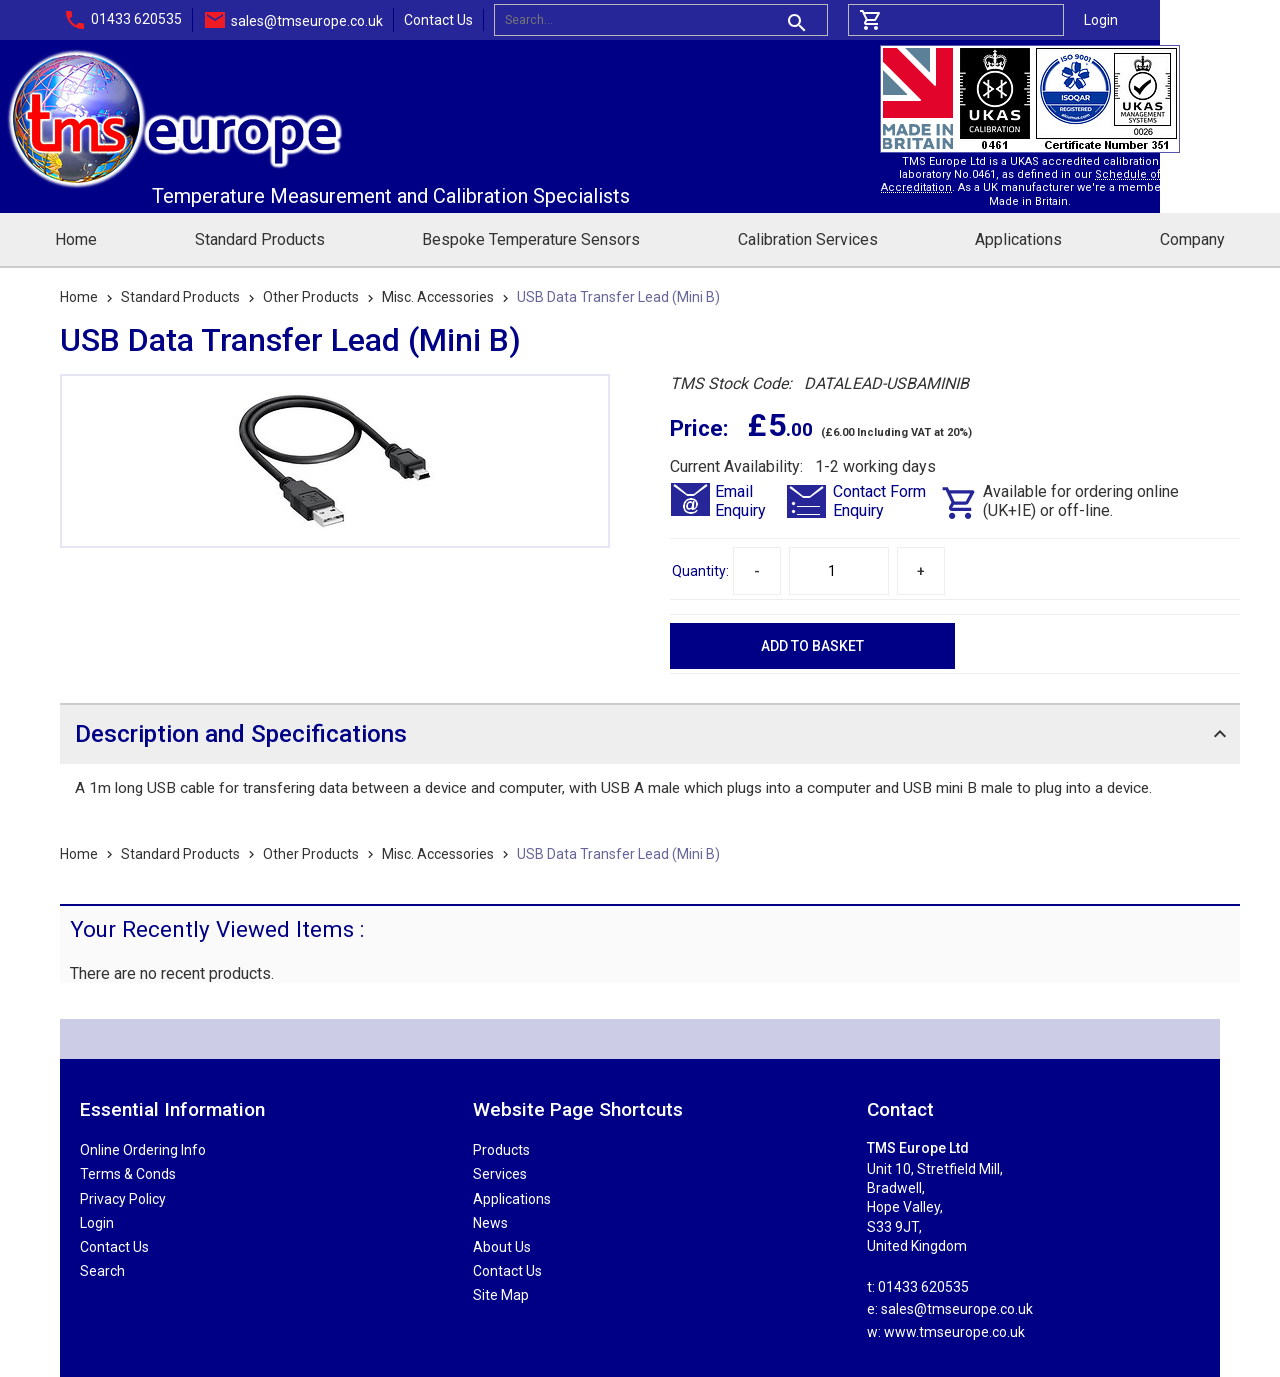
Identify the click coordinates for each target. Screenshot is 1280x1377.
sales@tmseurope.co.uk (307, 21)
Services (500, 1174)
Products (501, 1150)
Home (76, 239)
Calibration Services (808, 239)
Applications (1018, 239)
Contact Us (438, 20)
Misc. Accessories (438, 297)
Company (1192, 239)
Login (1101, 20)
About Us (502, 1247)
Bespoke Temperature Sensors (531, 239)
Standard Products (260, 239)
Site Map (501, 1295)
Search (102, 1271)
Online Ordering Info (143, 1150)
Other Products (311, 297)
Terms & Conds (128, 1174)
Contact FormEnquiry (879, 501)
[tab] (650, 733)
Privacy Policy (123, 1199)
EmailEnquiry (740, 501)
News (490, 1223)
